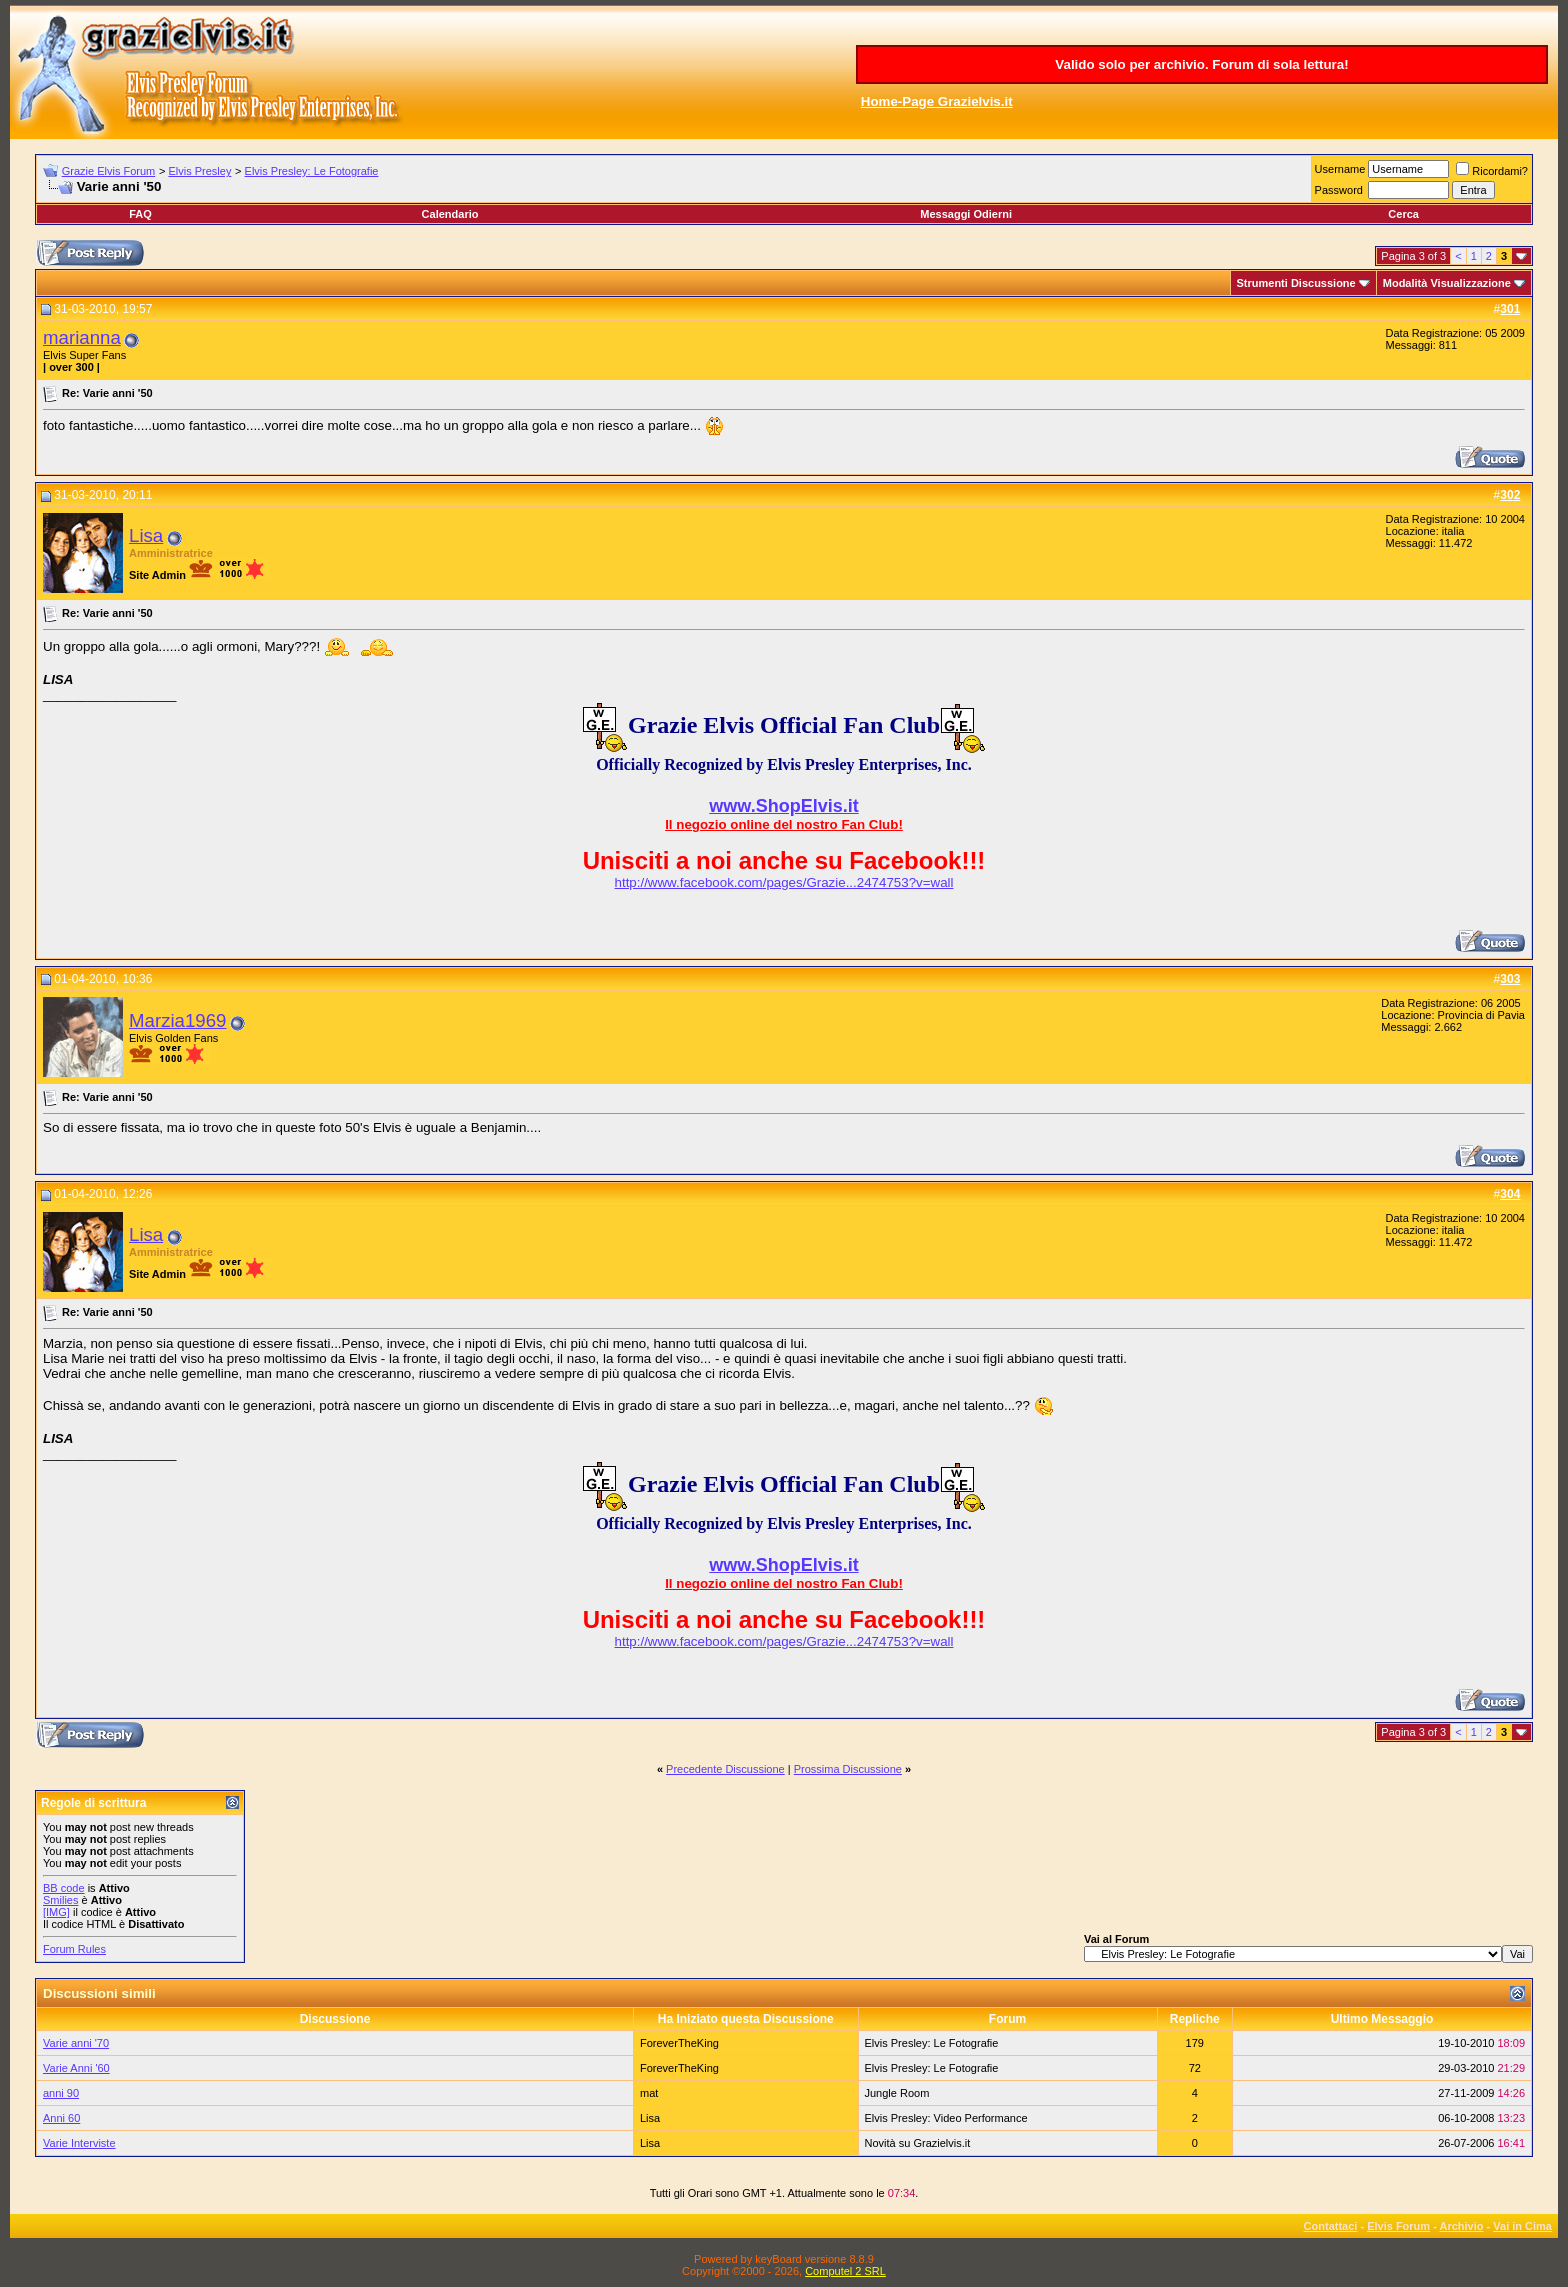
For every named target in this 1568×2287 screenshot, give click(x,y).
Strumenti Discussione (1296, 283)
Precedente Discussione (725, 1769)
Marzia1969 (177, 1020)
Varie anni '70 (76, 2043)
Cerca (1403, 214)
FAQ (140, 214)
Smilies (60, 1900)
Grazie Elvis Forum (109, 171)
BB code (64, 1888)
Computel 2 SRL (845, 2271)
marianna (82, 337)
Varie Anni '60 (76, 2068)
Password (1339, 190)
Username (1340, 169)
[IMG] (56, 1912)
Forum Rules (74, 1949)
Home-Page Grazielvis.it (937, 101)
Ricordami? (1492, 171)
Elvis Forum (1398, 2226)
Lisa (146, 535)
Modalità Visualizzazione (1447, 283)
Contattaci (1331, 2226)
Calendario (450, 214)
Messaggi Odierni (966, 214)
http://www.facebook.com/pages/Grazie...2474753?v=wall (784, 882)
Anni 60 (61, 2118)
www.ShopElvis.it (783, 806)
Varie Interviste (79, 2143)
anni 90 (61, 2093)
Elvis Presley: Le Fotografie (312, 171)
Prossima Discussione (848, 1769)
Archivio (1462, 2226)
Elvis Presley (199, 171)
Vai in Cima (1522, 2226)
